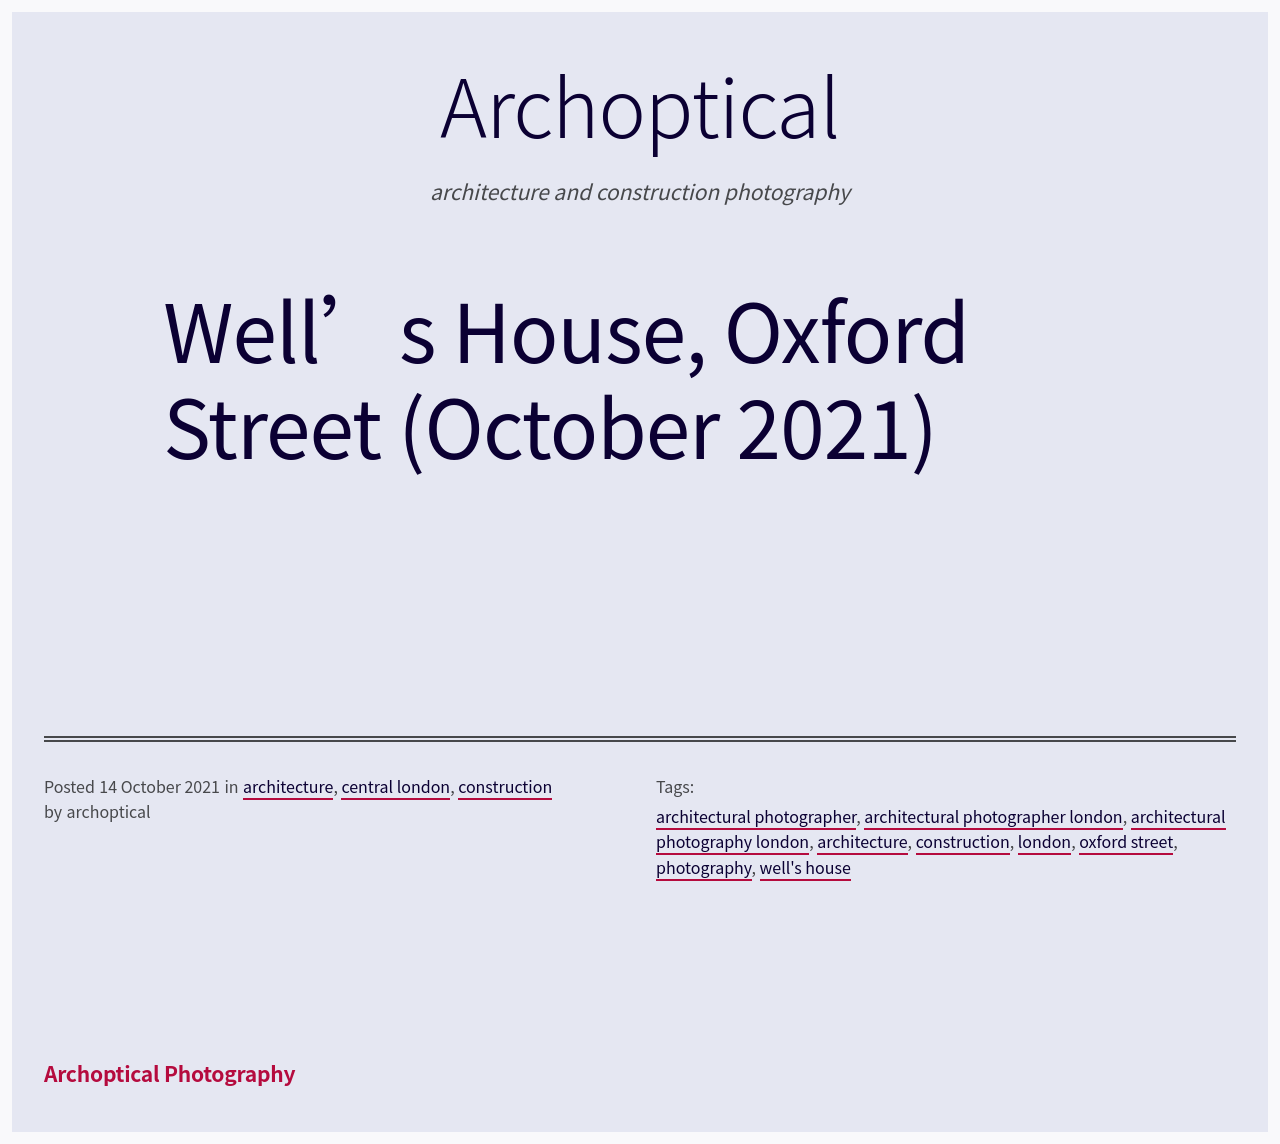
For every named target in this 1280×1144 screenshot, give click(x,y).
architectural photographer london (993, 816)
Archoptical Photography (169, 1073)
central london (395, 786)
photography (704, 867)
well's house (805, 867)
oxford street (1126, 841)
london (1044, 841)
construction (505, 786)
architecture (288, 786)
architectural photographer (756, 816)
